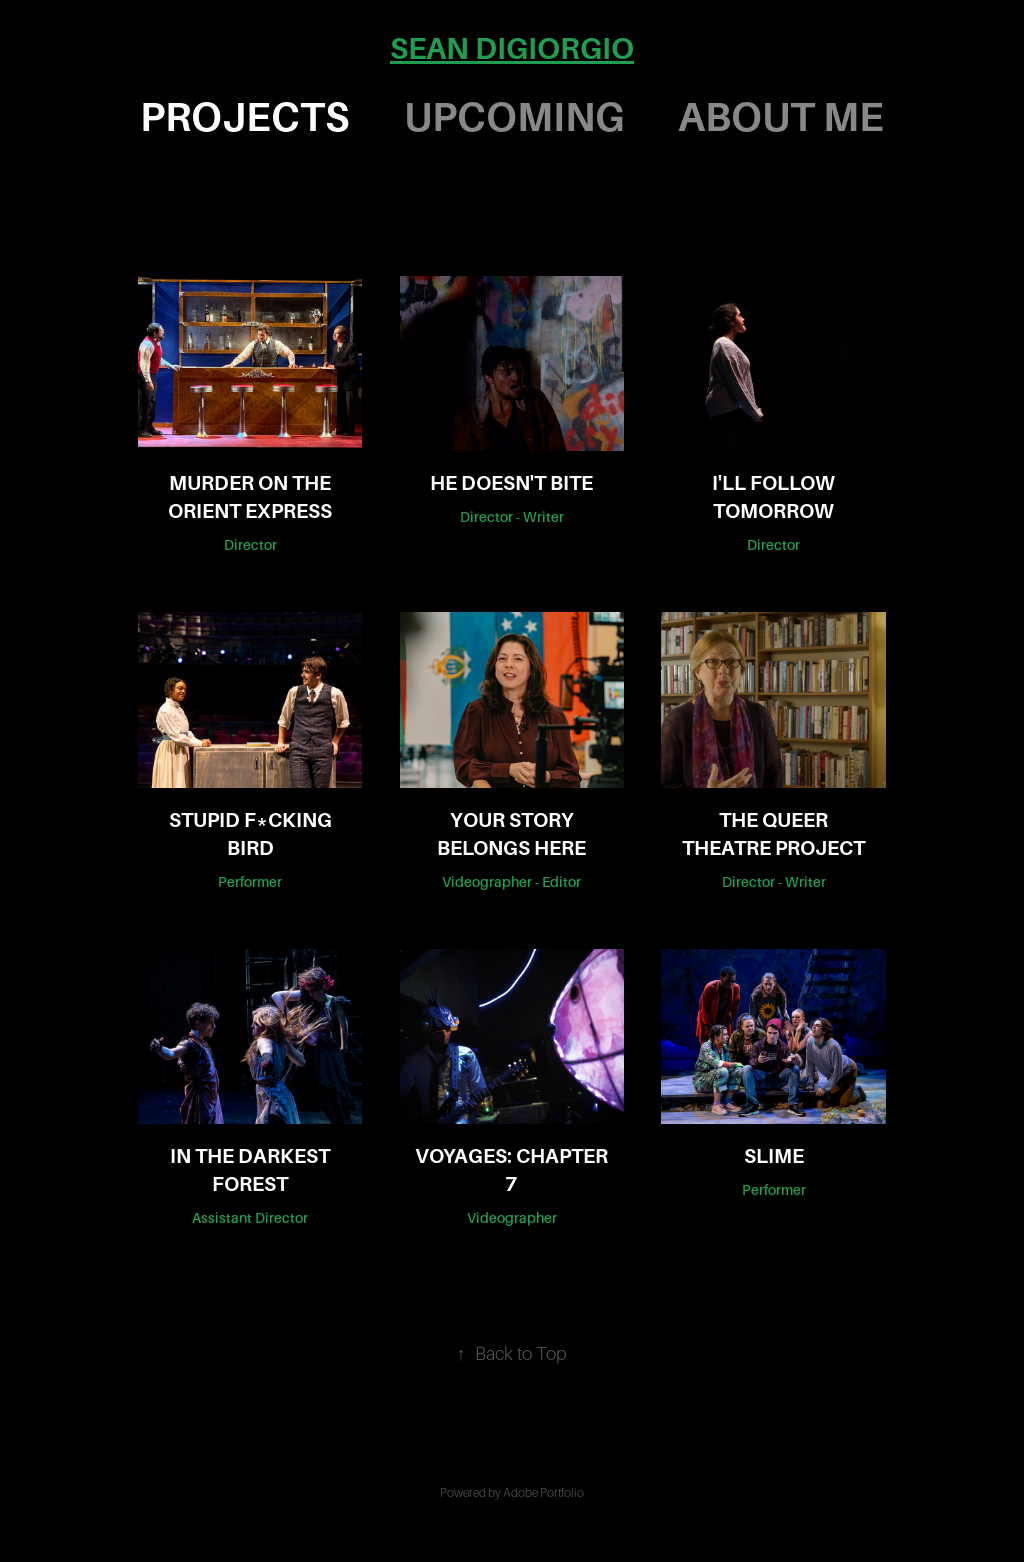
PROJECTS (244, 117)
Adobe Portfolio (543, 1493)
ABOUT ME (781, 117)
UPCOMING (514, 117)
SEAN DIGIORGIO (512, 49)
